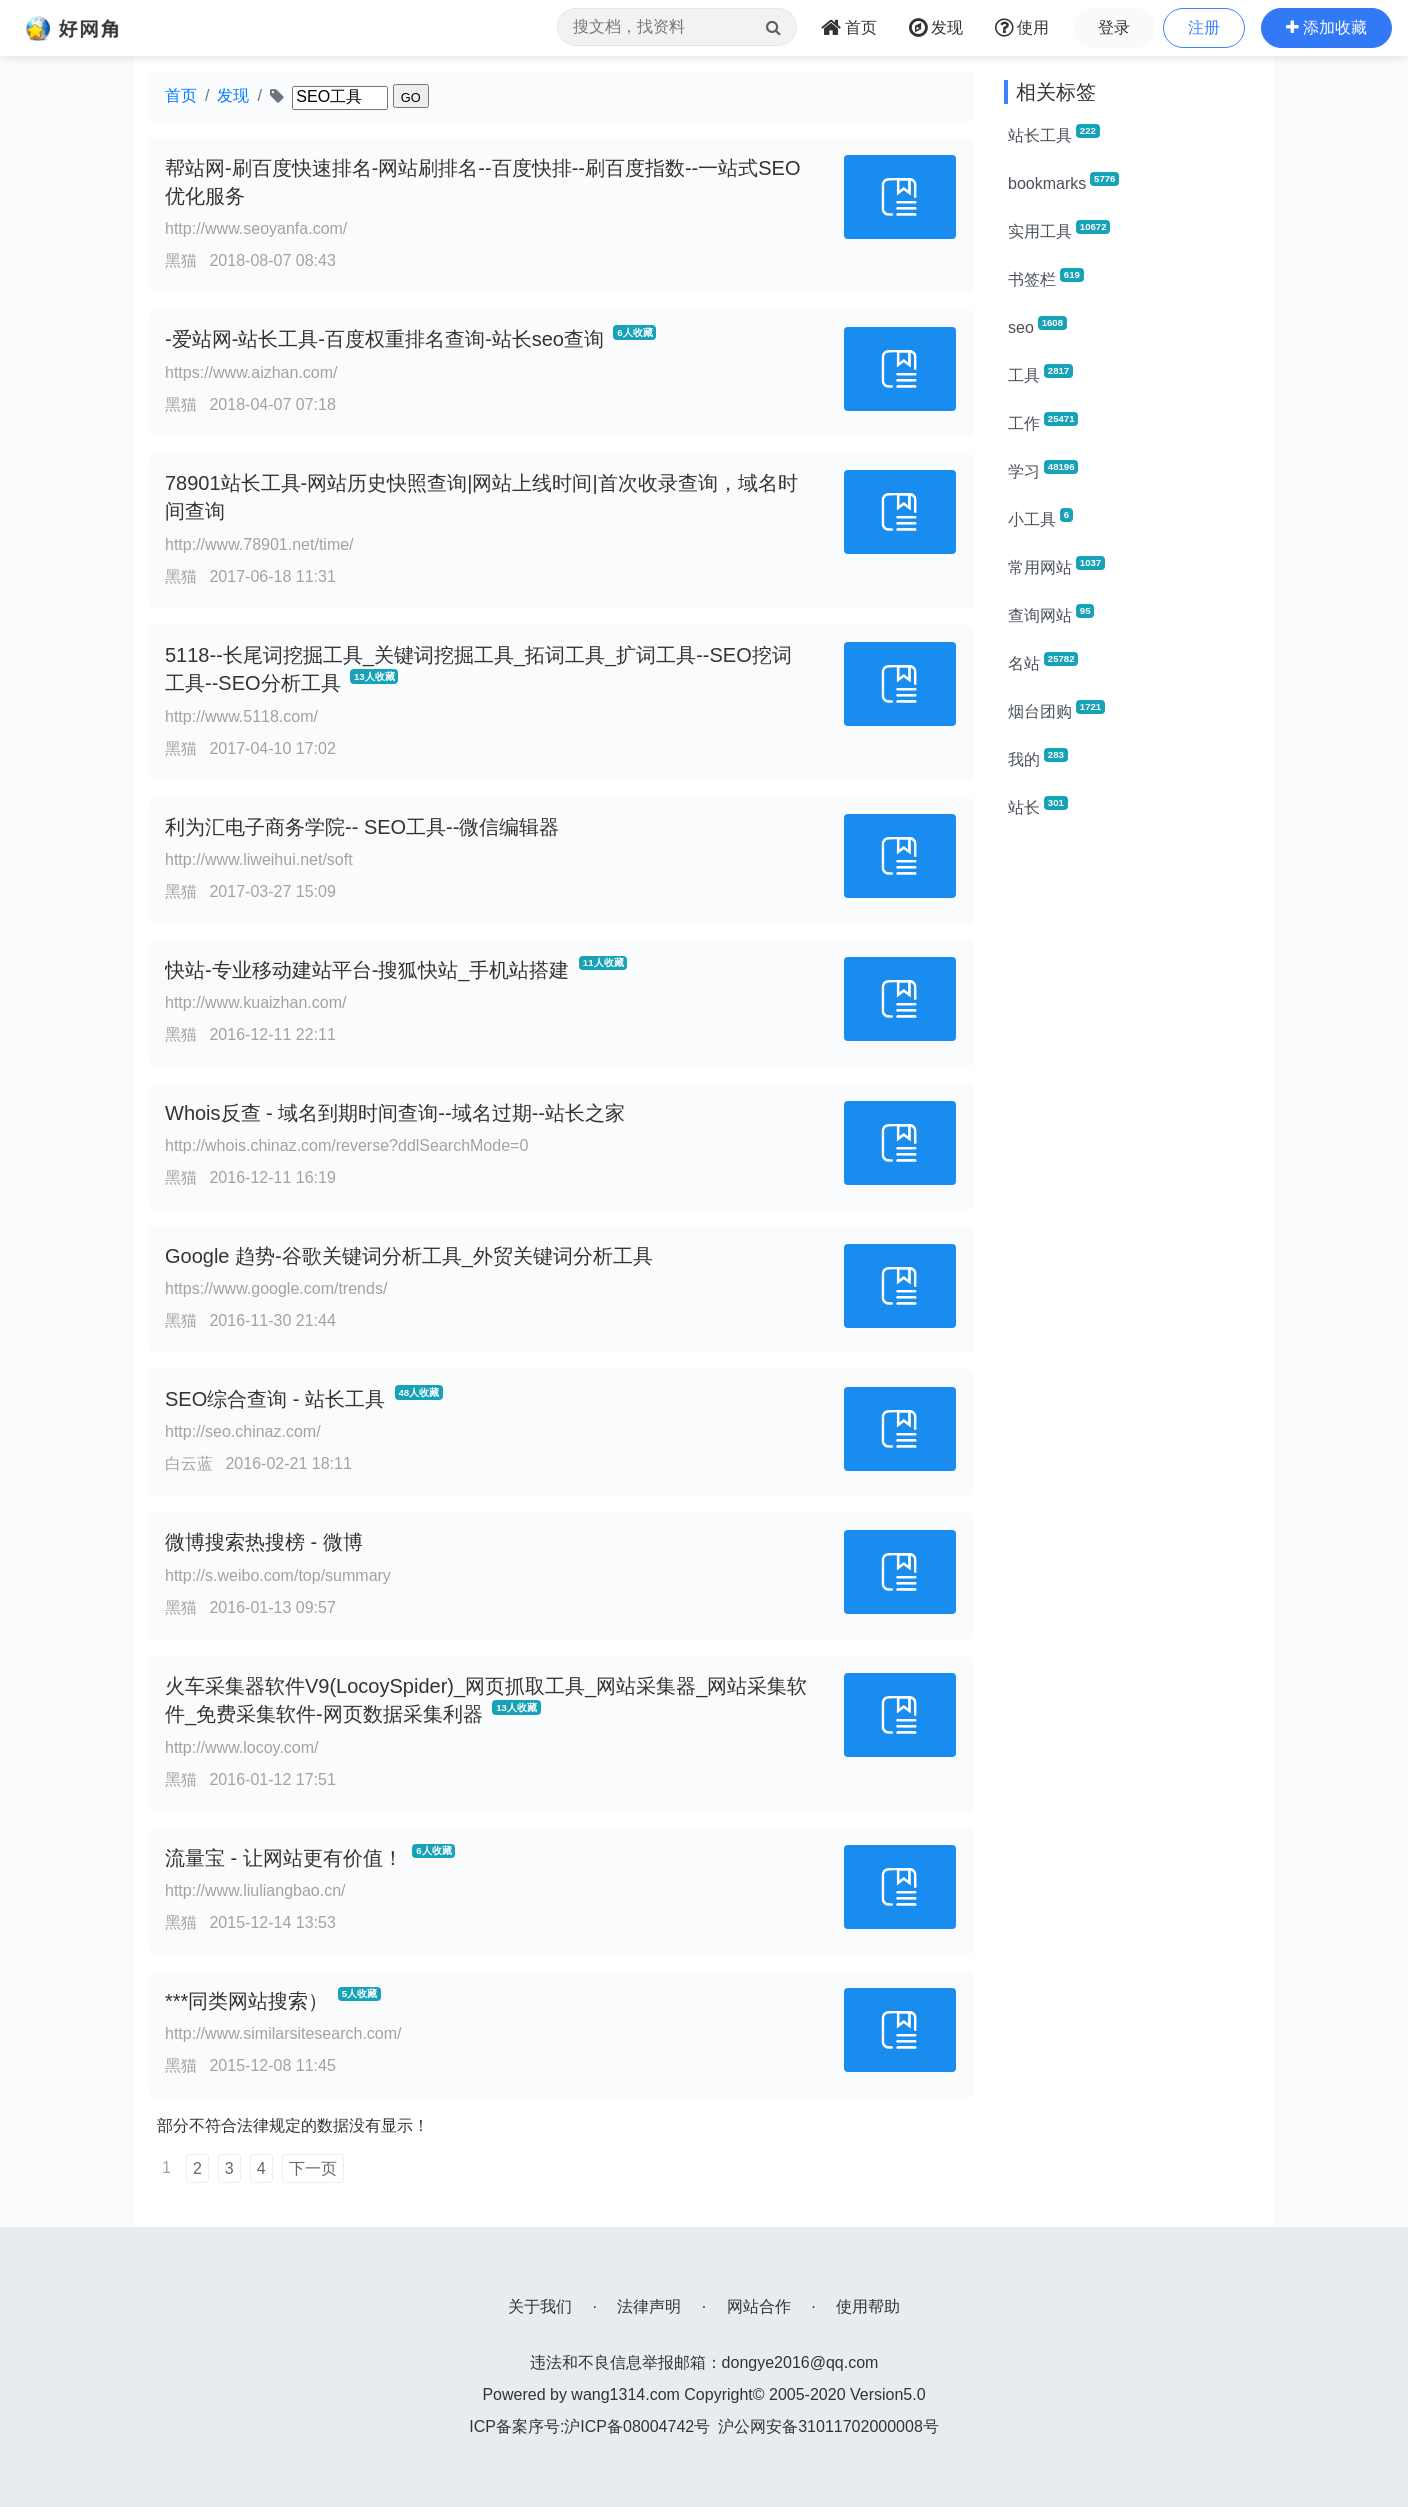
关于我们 (540, 2306)
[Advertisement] (1131, 1136)
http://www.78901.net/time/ (259, 544)
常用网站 (1056, 566)
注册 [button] (1204, 27)
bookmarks (1063, 182)
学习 (1043, 470)
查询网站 (1051, 614)
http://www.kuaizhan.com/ (255, 1002)
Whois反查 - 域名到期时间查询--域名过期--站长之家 (395, 1113)
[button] (1326, 28)
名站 (1043, 662)
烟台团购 (1056, 710)
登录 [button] (1114, 27)
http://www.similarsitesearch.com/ (283, 2033)
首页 (181, 95)
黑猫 (181, 260)
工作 (1043, 422)
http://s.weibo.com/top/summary (278, 1575)
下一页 (313, 2168)
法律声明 (649, 2306)
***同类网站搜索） (246, 2001)
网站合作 (759, 2306)
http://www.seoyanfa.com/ (256, 228)
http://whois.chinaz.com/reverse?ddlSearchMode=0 (346, 1145)
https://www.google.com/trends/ (276, 1288)
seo (1037, 326)
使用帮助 (868, 2306)
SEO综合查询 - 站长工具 (275, 1399)
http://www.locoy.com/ (242, 1747)
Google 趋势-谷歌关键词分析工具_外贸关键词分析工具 (409, 1256)
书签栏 (1046, 278)
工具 (1040, 374)
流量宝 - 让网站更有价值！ (284, 1858)
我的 (1038, 758)
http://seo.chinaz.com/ (243, 1431)
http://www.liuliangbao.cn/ (255, 1890)
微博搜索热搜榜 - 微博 (264, 1542)
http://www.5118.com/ (241, 716)
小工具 (1040, 518)
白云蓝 (189, 1463)
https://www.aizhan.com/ (251, 372)
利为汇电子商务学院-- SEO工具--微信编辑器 (362, 827)
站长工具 (1054, 134)
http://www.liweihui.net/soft (259, 859)
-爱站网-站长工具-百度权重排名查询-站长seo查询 (384, 339)
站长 (1038, 806)
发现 (233, 95)
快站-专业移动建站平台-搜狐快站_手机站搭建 (367, 970)
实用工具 (1059, 230)
